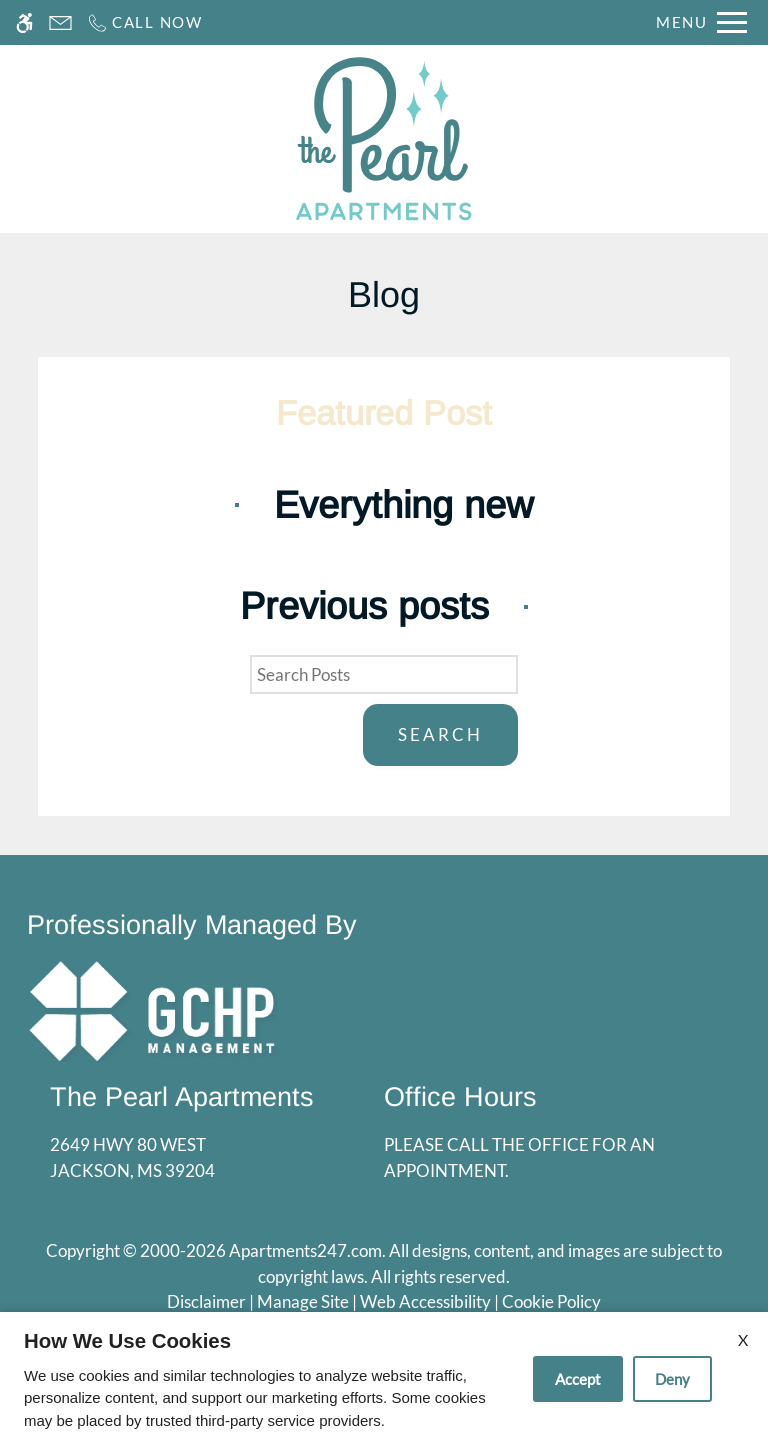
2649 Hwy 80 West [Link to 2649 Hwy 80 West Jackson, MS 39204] (182, 1158)
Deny (672, 1379)
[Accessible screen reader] (24, 22)
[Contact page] (60, 22)
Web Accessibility (425, 1301)
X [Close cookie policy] (743, 1339)
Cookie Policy (551, 1301)
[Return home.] (384, 139)
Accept (578, 1379)
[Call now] (144, 22)
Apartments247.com (305, 1250)
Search (440, 734)
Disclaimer (206, 1301)
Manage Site (303, 1301)
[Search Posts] (384, 675)
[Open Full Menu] (701, 22)
